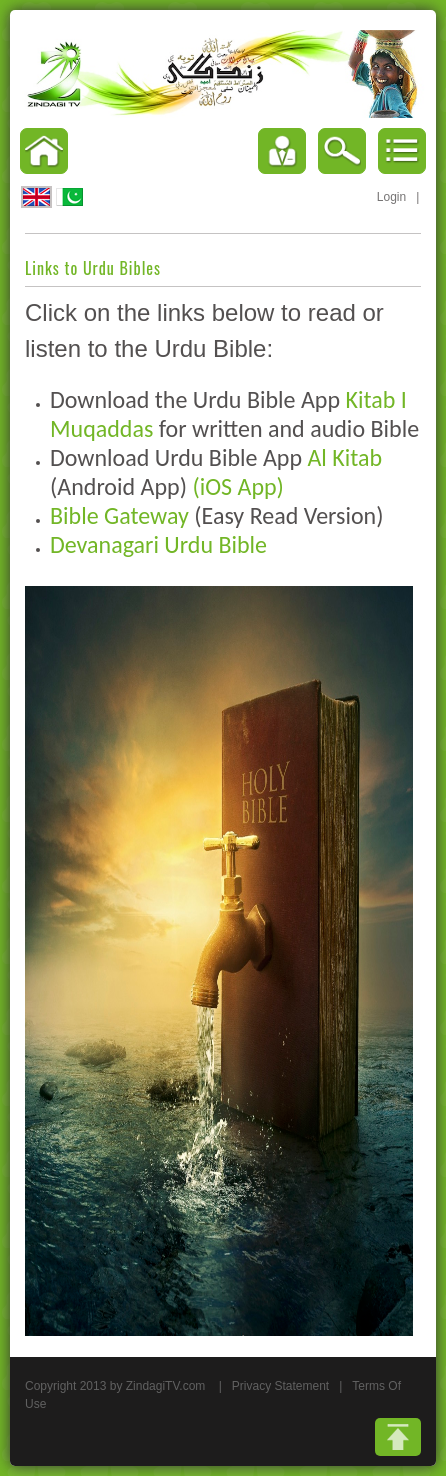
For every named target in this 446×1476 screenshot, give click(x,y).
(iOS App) (238, 486)
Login (391, 197)
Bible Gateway (119, 515)
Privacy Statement (280, 1386)
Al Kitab (344, 457)
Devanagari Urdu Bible (158, 544)
